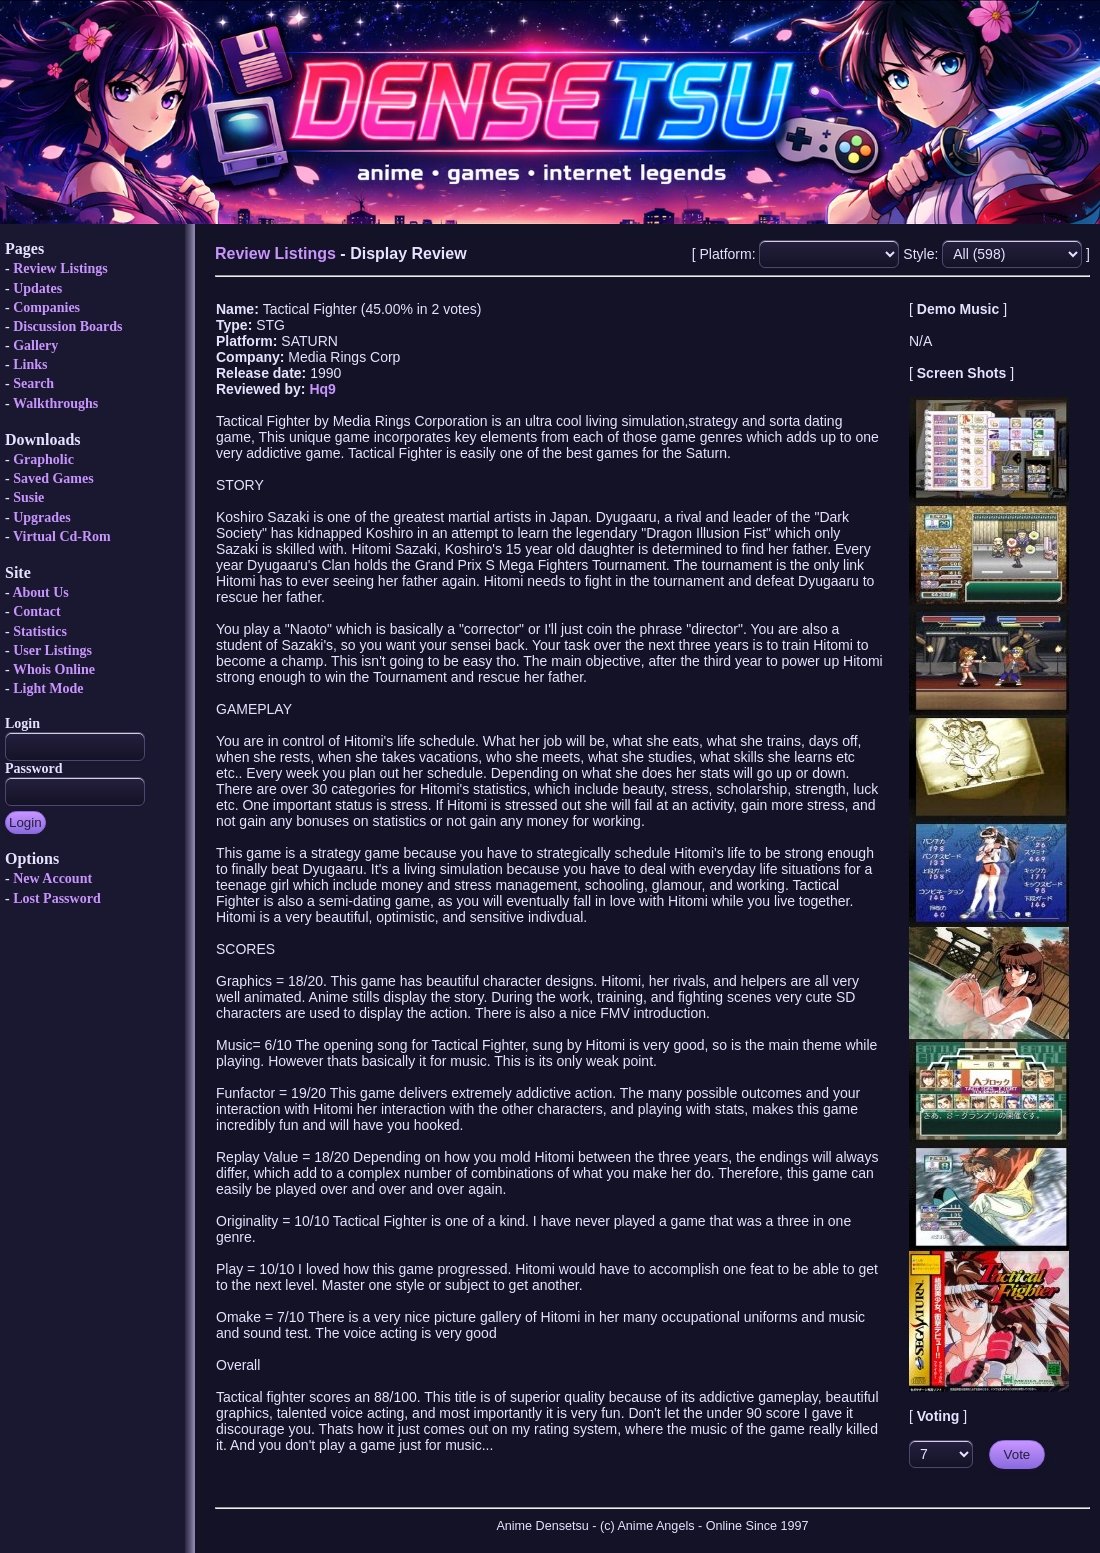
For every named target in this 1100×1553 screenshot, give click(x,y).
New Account (52, 878)
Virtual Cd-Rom (62, 536)
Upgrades (42, 517)
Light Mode (48, 688)
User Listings (52, 650)
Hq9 (322, 389)
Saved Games (53, 478)
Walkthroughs (55, 403)
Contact (36, 611)
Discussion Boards (67, 326)
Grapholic (43, 459)
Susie (28, 497)
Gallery (35, 345)
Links (30, 364)
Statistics (40, 631)
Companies (46, 307)
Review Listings (60, 268)
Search (33, 383)
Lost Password (57, 898)
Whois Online (54, 669)
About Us (40, 592)
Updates (37, 288)
